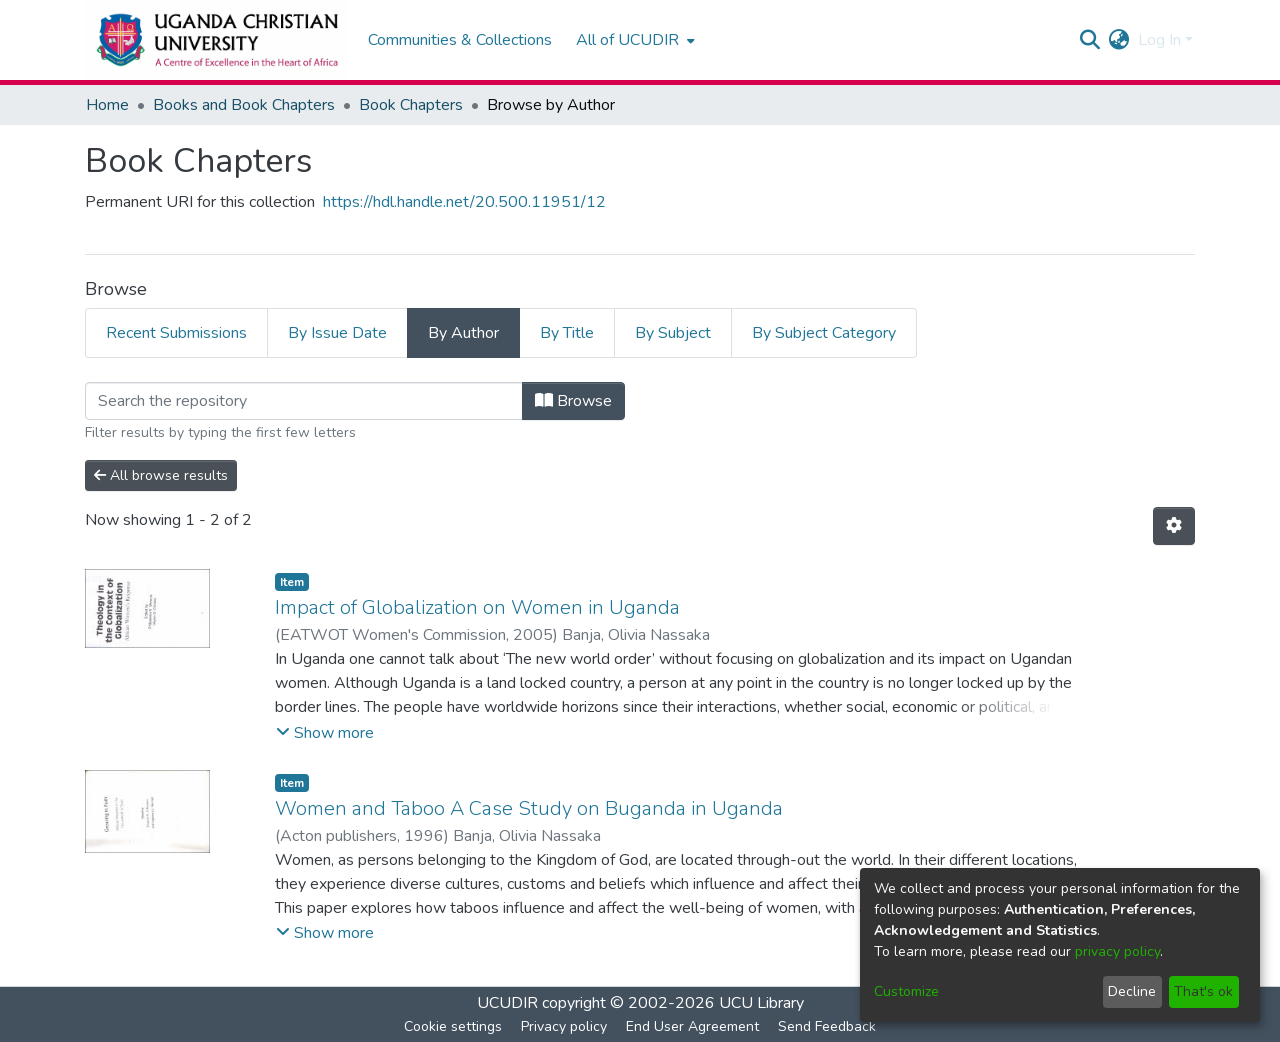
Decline (1132, 991)
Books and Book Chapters (244, 105)
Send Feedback (827, 1026)
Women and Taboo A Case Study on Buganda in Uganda (529, 808)
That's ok (1203, 991)
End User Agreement (692, 1026)
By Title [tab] (567, 333)
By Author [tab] (463, 333)
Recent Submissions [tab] (176, 333)
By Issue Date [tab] (337, 333)
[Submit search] (1090, 40)
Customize (906, 991)
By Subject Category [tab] (824, 333)
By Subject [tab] (673, 333)
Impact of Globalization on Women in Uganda (477, 607)
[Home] (216, 40)
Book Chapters (411, 105)
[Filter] (304, 401)
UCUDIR (507, 1003)
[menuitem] (633, 40)
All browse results (161, 475)
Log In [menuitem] (1159, 40)
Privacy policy (564, 1026)
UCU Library (761, 1003)
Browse (573, 401)
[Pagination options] (1174, 526)
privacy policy (1117, 951)
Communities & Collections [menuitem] (460, 40)
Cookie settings (453, 1026)
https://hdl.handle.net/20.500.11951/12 (464, 202)
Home (107, 105)
